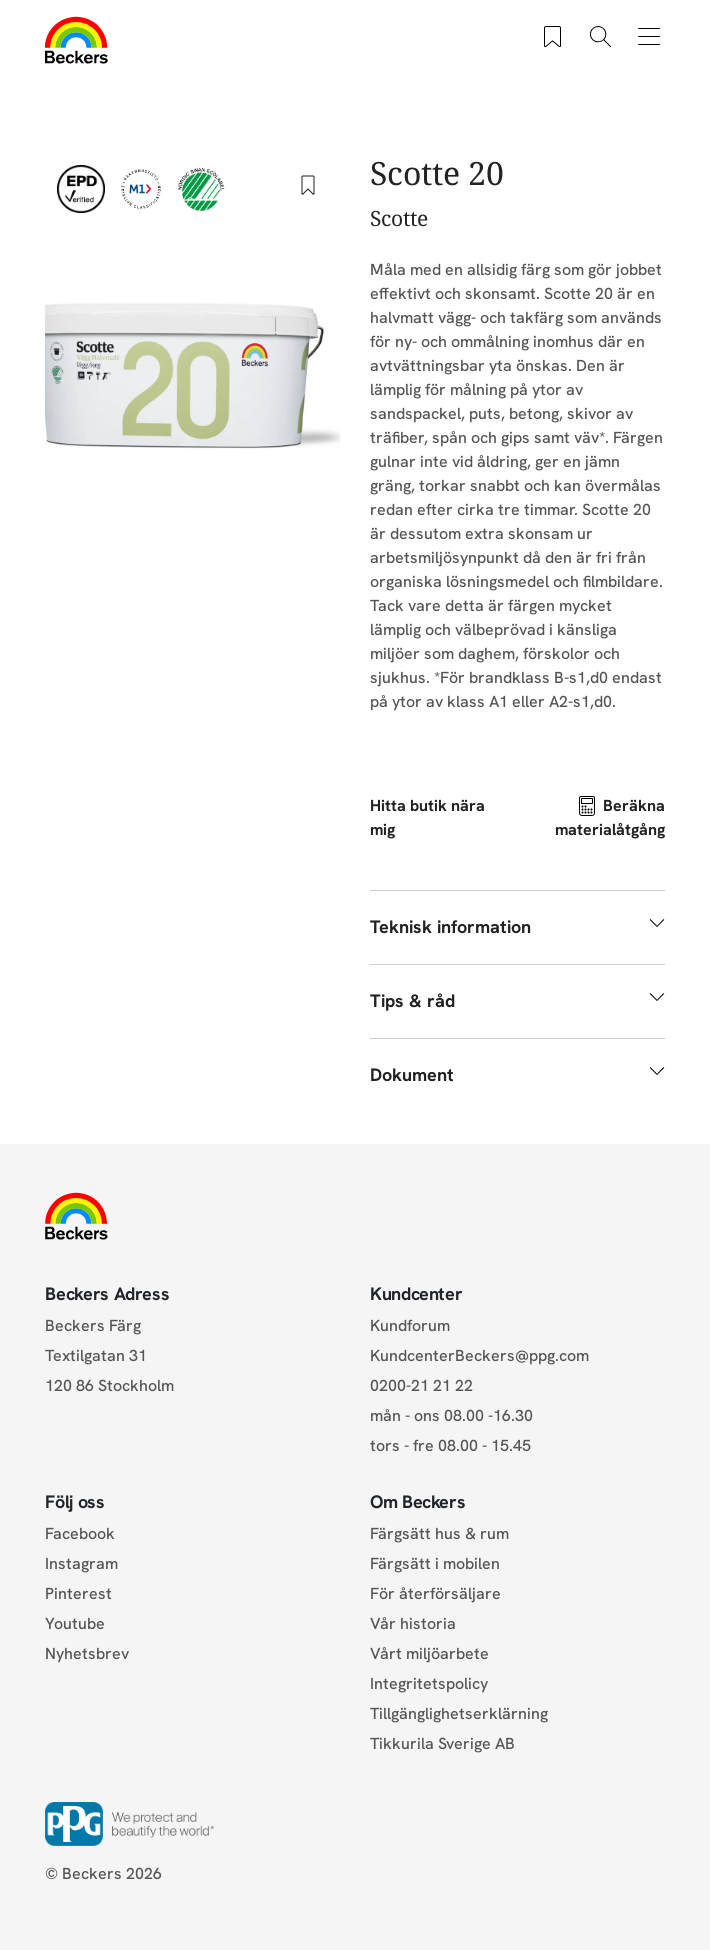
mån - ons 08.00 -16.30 (451, 1415)
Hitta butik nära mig (427, 817)
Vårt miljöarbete (429, 1653)
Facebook (80, 1533)
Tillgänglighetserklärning (459, 1713)
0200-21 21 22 (421, 1385)
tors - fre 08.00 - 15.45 (450, 1445)
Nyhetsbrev (87, 1653)
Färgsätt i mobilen (435, 1563)
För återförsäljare (435, 1593)
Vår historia (413, 1623)
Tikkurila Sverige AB (442, 1743)
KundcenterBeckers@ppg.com (483, 1355)
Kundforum (410, 1325)
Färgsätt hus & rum (439, 1533)
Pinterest (78, 1593)
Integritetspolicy (429, 1683)
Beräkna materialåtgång (610, 817)
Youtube (75, 1623)
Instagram (81, 1563)
